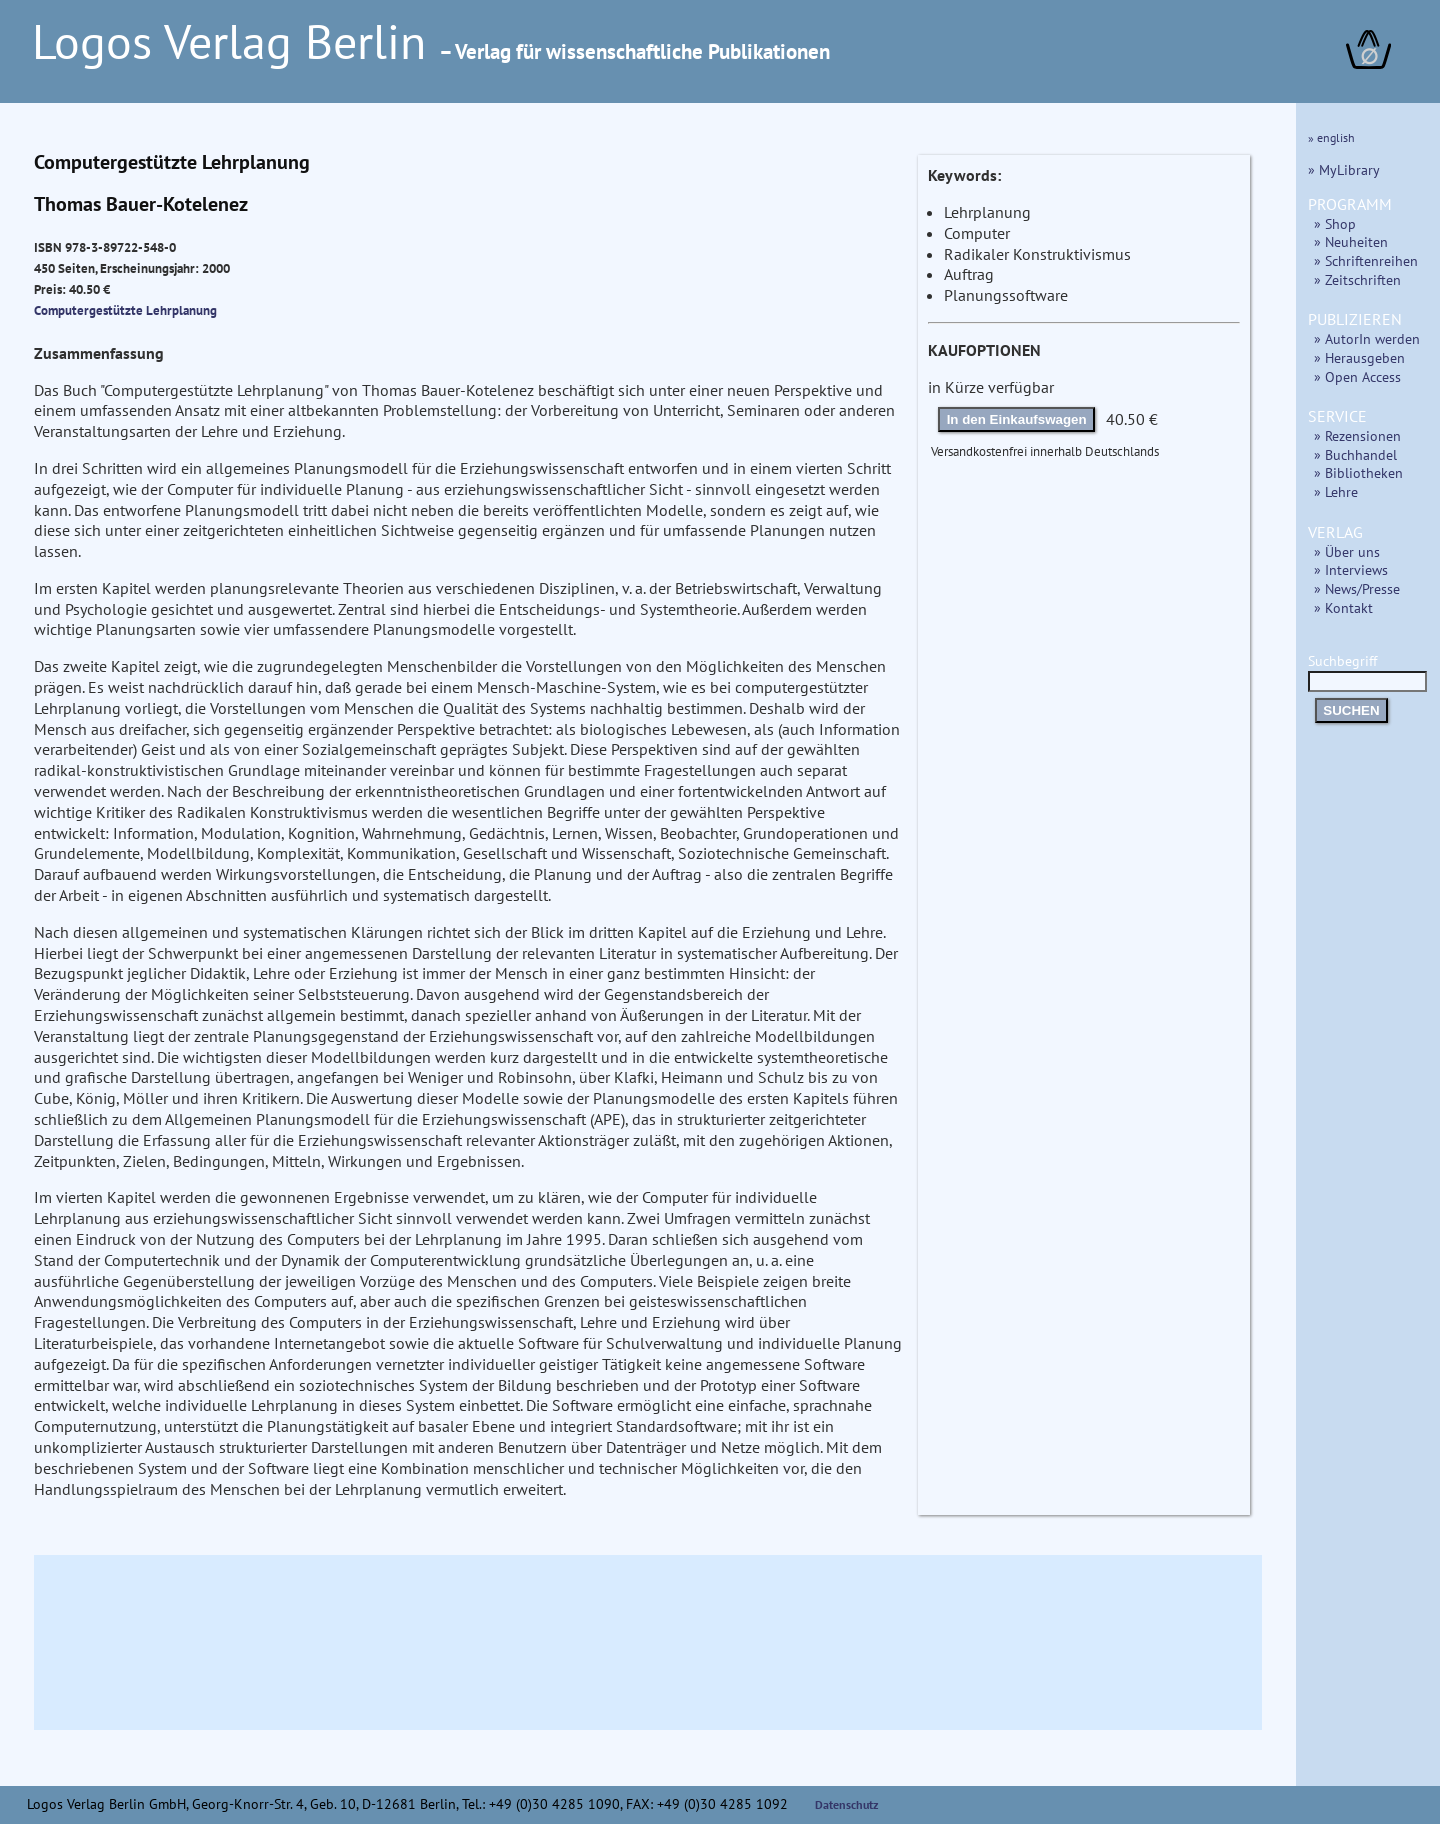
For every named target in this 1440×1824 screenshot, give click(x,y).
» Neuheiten (1351, 241)
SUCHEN (1351, 710)
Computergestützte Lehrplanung (125, 310)
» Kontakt (1343, 607)
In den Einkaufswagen (1017, 419)
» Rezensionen (1357, 435)
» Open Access (1357, 376)
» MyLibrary (1344, 169)
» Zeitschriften (1357, 279)
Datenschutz (847, 1804)
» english (1331, 137)
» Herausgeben (1359, 357)
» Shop (1335, 223)
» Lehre (1336, 491)
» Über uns (1347, 551)
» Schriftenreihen (1366, 260)
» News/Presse (1357, 588)
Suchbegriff (1367, 670)
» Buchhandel (1355, 454)
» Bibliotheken (1358, 472)
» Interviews (1351, 569)
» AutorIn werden (1367, 338)
